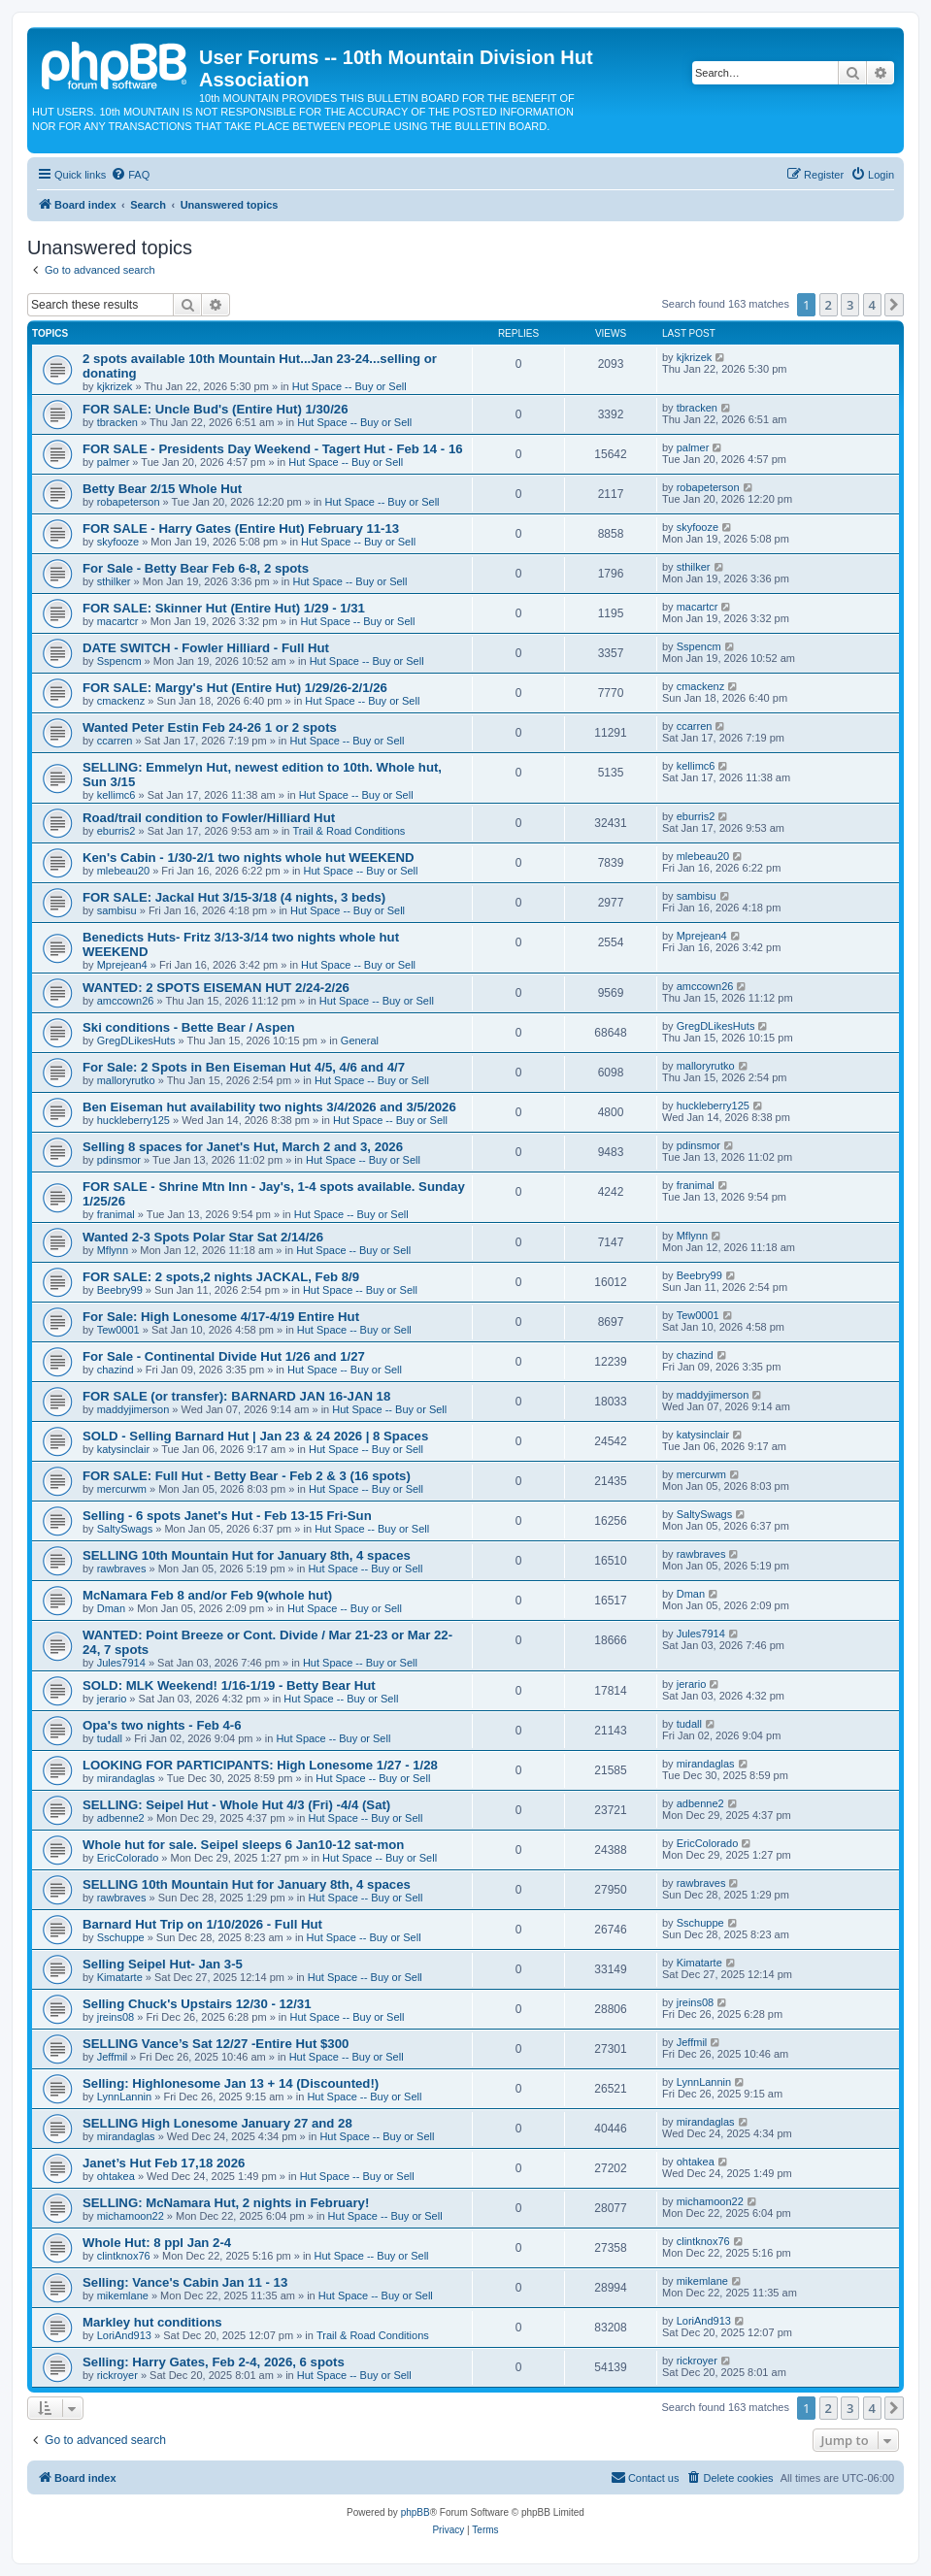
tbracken (117, 422)
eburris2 (116, 831)
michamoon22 (130, 2216)
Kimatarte (120, 1977)
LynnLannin (124, 2096)
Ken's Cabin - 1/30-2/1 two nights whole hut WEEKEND (249, 857)
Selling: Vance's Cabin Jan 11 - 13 (185, 2282)
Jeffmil (112, 2057)
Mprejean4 (122, 965)
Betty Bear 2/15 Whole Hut (162, 488)
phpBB (415, 2512)
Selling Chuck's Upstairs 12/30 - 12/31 (197, 2004)
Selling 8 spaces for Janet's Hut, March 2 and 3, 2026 (243, 1146)
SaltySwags (124, 1529)
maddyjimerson (133, 1409)
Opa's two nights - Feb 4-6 (162, 1725)
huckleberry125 (133, 1120)
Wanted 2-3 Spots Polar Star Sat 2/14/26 (203, 1237)
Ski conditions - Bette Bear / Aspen (189, 1027)
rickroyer (117, 2375)
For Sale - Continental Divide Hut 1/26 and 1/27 (224, 1356)
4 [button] (872, 305)
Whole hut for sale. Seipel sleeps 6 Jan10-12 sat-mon (243, 1844)
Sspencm (119, 661)
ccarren (115, 740)
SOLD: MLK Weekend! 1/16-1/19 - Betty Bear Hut (229, 1685)
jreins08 (116, 2017)
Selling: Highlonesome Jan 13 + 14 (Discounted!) (231, 2083)
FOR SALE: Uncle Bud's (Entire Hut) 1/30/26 (216, 409)
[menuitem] (130, 174)
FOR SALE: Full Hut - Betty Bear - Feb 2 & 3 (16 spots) (247, 1476)
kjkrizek (115, 386)
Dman (111, 1608)
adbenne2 (121, 1818)
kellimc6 (116, 795)
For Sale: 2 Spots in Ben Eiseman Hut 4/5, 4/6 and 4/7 (244, 1067)
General (360, 1040)
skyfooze (118, 541)
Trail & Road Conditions (349, 831)
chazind (115, 1369)
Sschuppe (121, 1937)
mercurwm (122, 1489)
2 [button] (828, 305)
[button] (894, 304)
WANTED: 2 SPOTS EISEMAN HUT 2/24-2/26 (216, 987)
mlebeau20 (123, 870)
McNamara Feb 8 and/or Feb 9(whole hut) (207, 1595)
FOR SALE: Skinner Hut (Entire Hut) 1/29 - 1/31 (224, 608)
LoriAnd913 (124, 2335)
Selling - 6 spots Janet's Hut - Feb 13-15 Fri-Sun (227, 1515)
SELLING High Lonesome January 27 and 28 (217, 2123)
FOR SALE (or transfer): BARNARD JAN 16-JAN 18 (236, 1396)
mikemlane (123, 2295)
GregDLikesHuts (136, 1040)
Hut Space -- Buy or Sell (349, 386)
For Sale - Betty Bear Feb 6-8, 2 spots (196, 568)
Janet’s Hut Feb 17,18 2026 (164, 2163)
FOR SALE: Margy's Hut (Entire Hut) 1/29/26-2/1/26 (235, 687)
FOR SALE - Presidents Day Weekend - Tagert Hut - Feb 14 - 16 (273, 449)
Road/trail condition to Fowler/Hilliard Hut (209, 817)
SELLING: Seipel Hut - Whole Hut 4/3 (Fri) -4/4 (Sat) (236, 1805)
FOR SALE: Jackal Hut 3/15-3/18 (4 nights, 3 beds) (234, 897)
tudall (109, 1738)
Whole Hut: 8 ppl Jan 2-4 (157, 2242)
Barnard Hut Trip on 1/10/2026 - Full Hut (202, 1924)
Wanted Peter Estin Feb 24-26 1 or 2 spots (210, 727)
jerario (112, 1698)
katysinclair (123, 1449)
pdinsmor (119, 1160)
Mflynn (112, 1250)
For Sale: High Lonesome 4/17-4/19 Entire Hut (221, 1316)
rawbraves (122, 1568)
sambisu (117, 910)
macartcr (118, 621)
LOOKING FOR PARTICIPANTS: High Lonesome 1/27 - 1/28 (260, 1765)
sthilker (114, 581)
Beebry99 (120, 1290)
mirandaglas (126, 1778)
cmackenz (121, 701)
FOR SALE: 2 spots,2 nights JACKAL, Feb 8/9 (221, 1277)
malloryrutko (126, 1080)
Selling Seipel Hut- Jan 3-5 (163, 1964)
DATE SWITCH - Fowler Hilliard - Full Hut (206, 648)
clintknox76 (123, 2256)
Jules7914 (121, 1662)
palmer (113, 462)
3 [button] (850, 305)
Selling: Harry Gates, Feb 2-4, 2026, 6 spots (214, 2362)
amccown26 (125, 1001)
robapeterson (128, 502)
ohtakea (116, 2176)
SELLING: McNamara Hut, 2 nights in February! (226, 2203)
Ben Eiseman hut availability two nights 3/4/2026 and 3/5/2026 (269, 1107)
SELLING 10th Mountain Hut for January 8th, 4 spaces (247, 1555)
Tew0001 (118, 1330)
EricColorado (128, 1858)
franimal (116, 1214)
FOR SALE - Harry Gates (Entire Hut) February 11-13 (241, 528)
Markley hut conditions (152, 2322)
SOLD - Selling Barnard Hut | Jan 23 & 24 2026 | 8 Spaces (255, 1436)
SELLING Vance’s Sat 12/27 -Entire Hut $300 (216, 2043)
